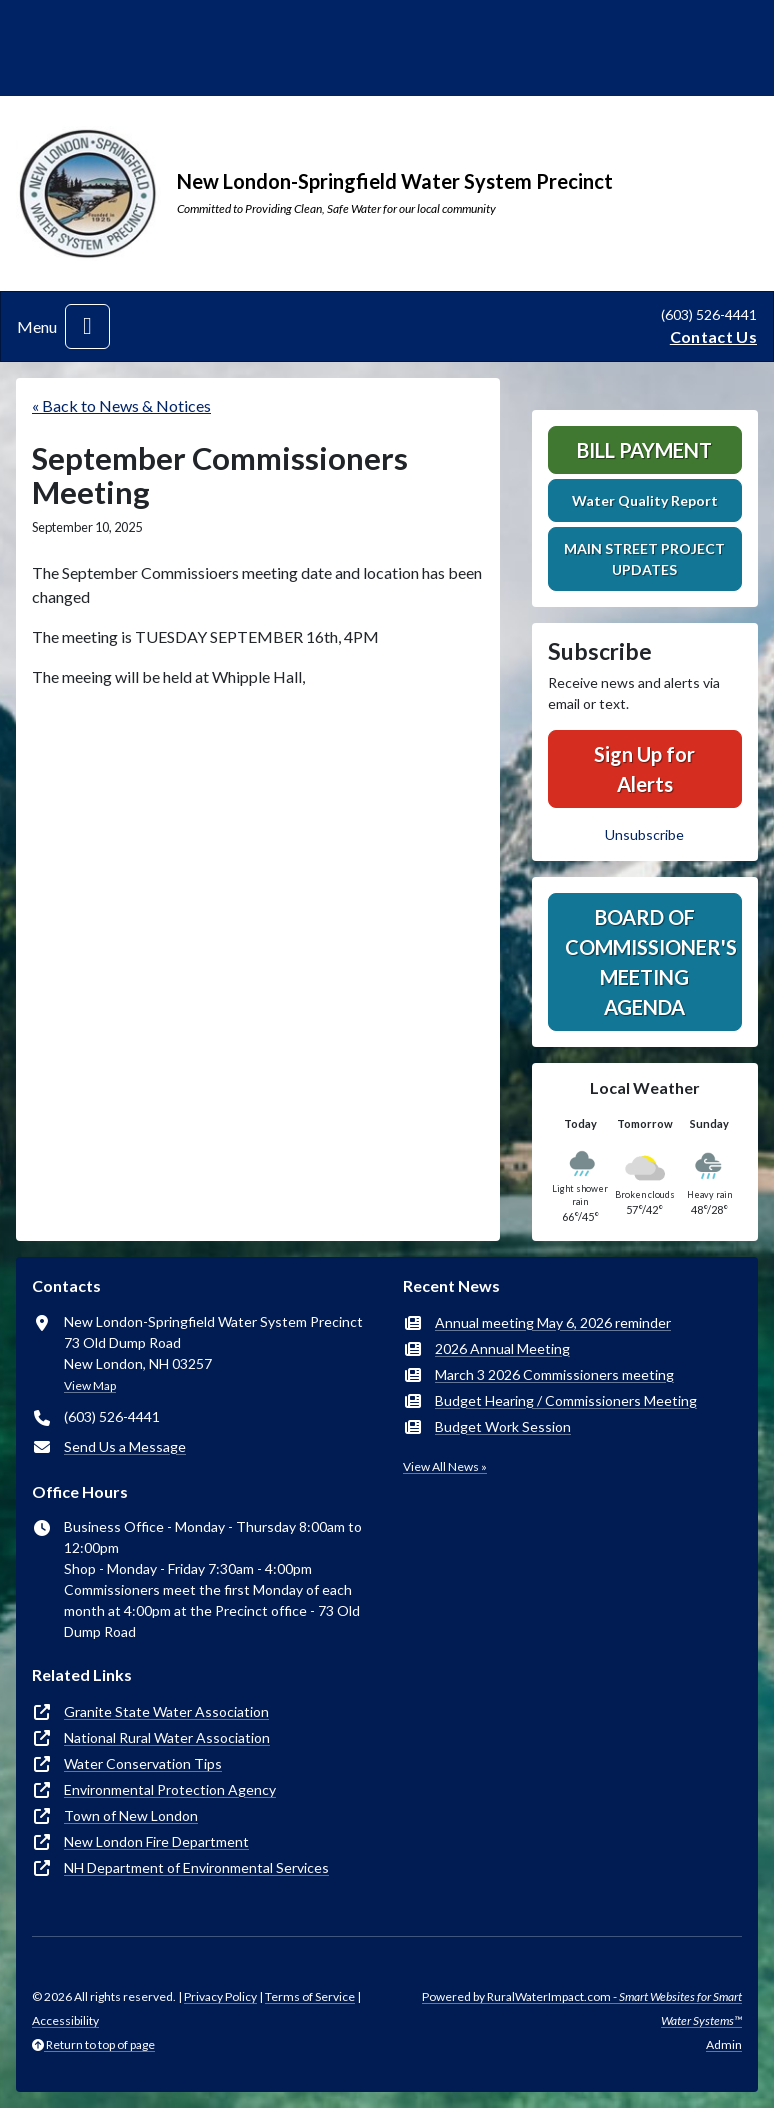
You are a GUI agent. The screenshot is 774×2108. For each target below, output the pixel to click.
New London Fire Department (156, 1841)
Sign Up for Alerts (644, 769)
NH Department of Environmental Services (196, 1867)
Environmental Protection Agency (170, 1789)
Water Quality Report (645, 500)
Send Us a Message (125, 1446)
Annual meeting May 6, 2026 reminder (553, 1322)
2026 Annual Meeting (502, 1348)
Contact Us (713, 336)
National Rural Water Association (167, 1737)
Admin (724, 2044)
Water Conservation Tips (143, 1763)
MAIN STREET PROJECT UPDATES (644, 559)
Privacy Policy (220, 1996)
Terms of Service (310, 1996)
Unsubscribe (644, 834)
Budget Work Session (503, 1426)
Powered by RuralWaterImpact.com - (582, 2008)
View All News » (445, 1466)
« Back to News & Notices (121, 405)
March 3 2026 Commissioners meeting (554, 1374)
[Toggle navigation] (87, 326)
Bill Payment (644, 450)
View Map (90, 1385)
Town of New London (131, 1815)
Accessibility (65, 2020)
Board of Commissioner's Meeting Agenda (651, 962)
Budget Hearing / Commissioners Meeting (566, 1400)
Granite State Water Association (166, 1711)
